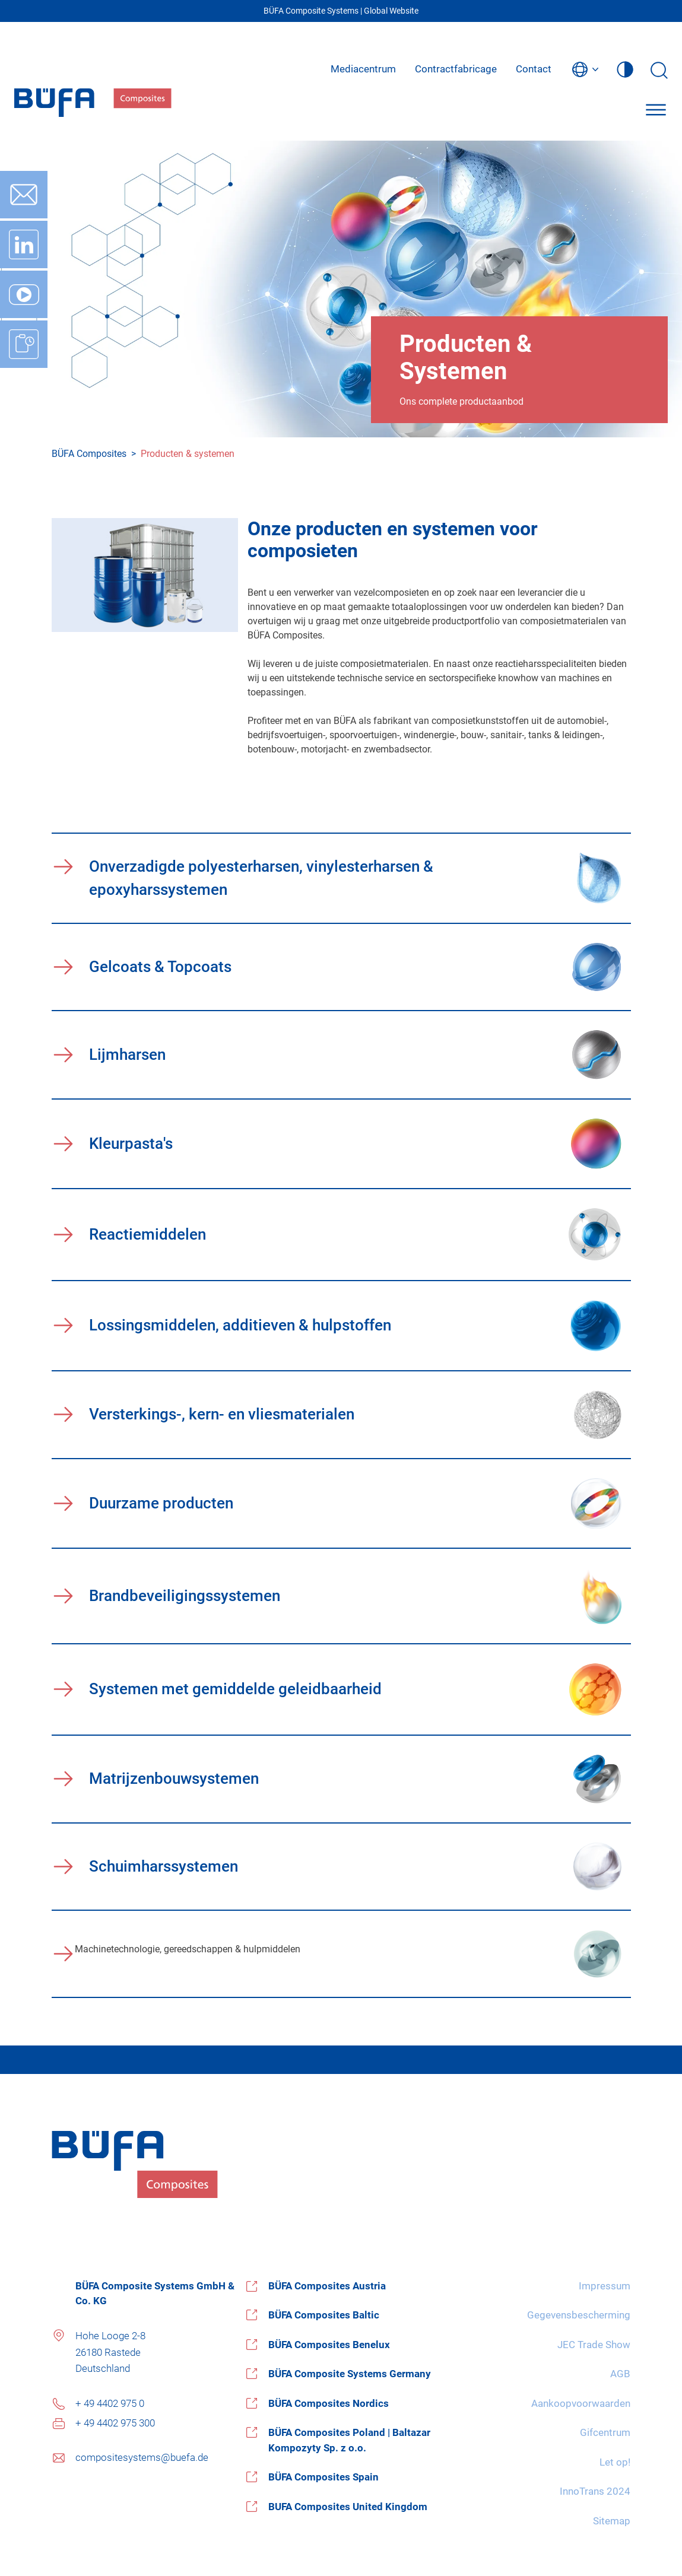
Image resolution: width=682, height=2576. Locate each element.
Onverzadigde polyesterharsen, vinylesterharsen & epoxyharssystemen (261, 877)
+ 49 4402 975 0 (109, 2403)
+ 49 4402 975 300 (115, 2423)
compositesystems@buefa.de (141, 2457)
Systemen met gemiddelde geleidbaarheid (235, 1689)
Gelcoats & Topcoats (160, 967)
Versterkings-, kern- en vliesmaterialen (221, 1414)
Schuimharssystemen (163, 1866)
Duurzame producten (161, 1503)
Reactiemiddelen (147, 1234)
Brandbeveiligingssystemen (184, 1596)
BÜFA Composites (89, 453)
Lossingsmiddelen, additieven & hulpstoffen (240, 1325)
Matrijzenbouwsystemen (174, 1778)
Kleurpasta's (131, 1143)
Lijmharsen (127, 1054)
